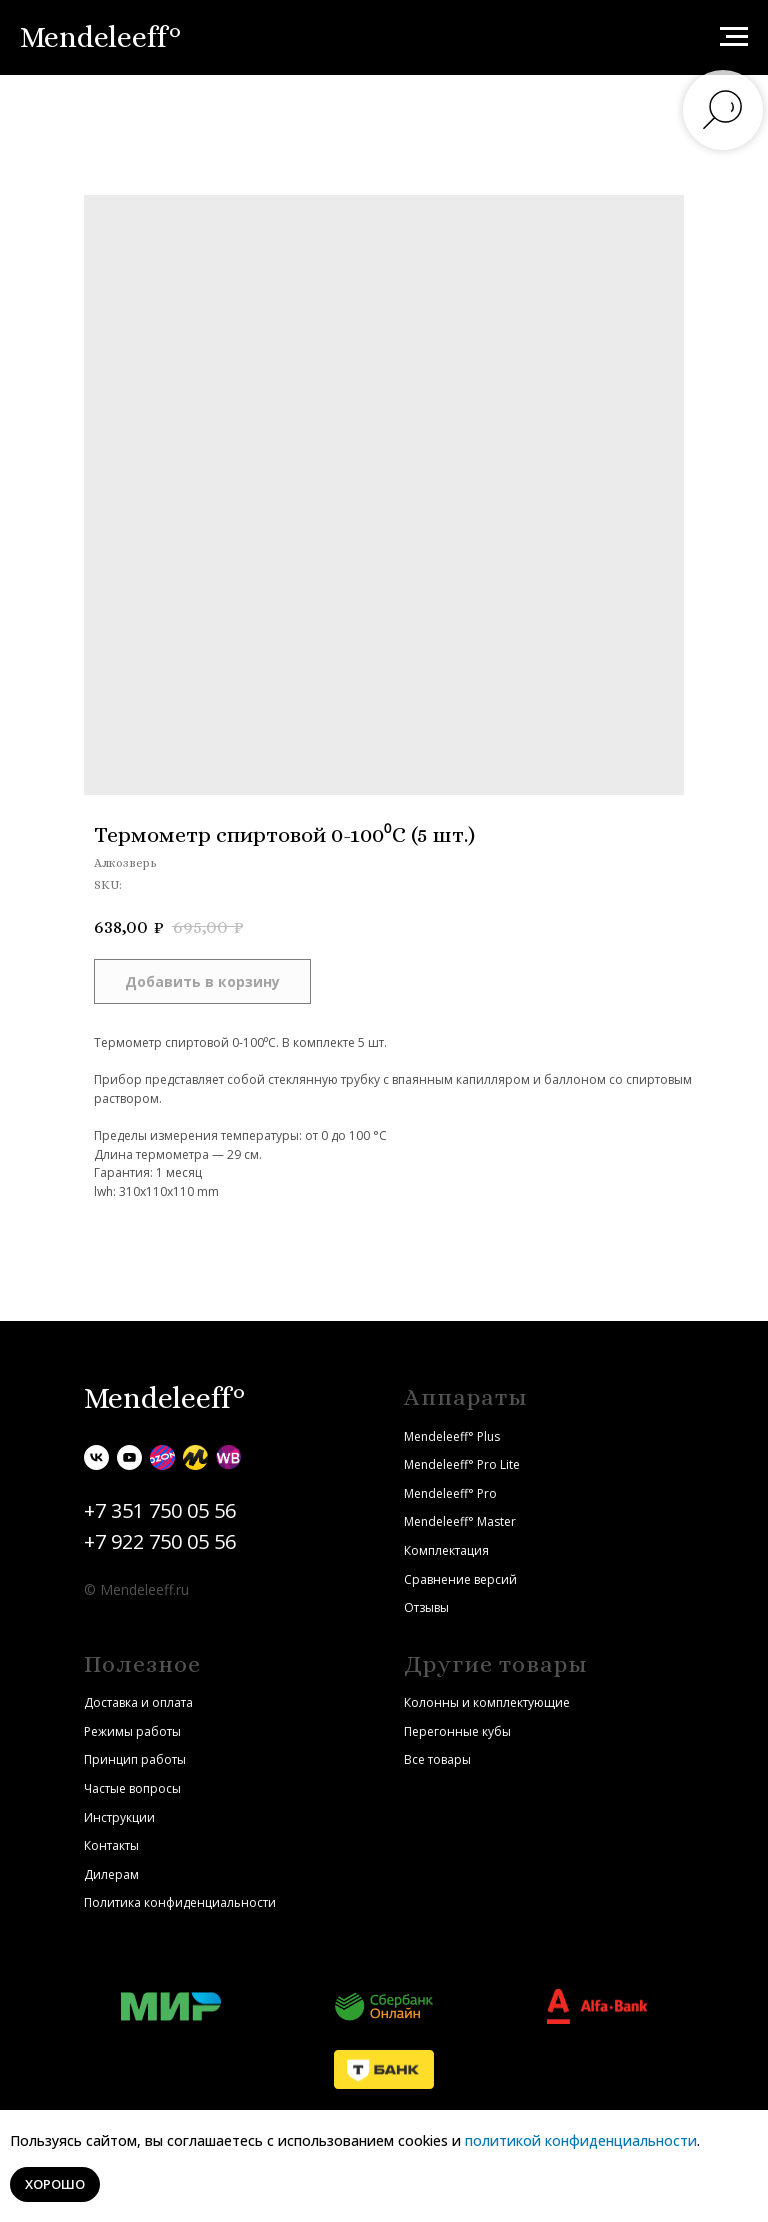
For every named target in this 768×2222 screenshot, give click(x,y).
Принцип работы (135, 1759)
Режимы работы (132, 1731)
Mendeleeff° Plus (452, 1436)
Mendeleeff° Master (460, 1521)
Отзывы (426, 1607)
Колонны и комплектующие (487, 1702)
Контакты (111, 1845)
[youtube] (129, 1457)
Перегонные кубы (457, 1731)
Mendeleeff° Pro (450, 1493)
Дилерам (111, 1874)
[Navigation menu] (734, 37)
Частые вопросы (132, 1788)
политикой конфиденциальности (581, 2140)
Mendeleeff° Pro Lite (462, 1464)
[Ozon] (162, 1457)
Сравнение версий (460, 1579)
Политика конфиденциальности (180, 1902)
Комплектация (446, 1550)
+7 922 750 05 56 (160, 1541)
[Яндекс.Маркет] (195, 1457)
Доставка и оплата (138, 1702)
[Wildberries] (228, 1457)
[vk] (96, 1457)
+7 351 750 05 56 (160, 1510)
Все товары (437, 1759)
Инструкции (119, 1817)
